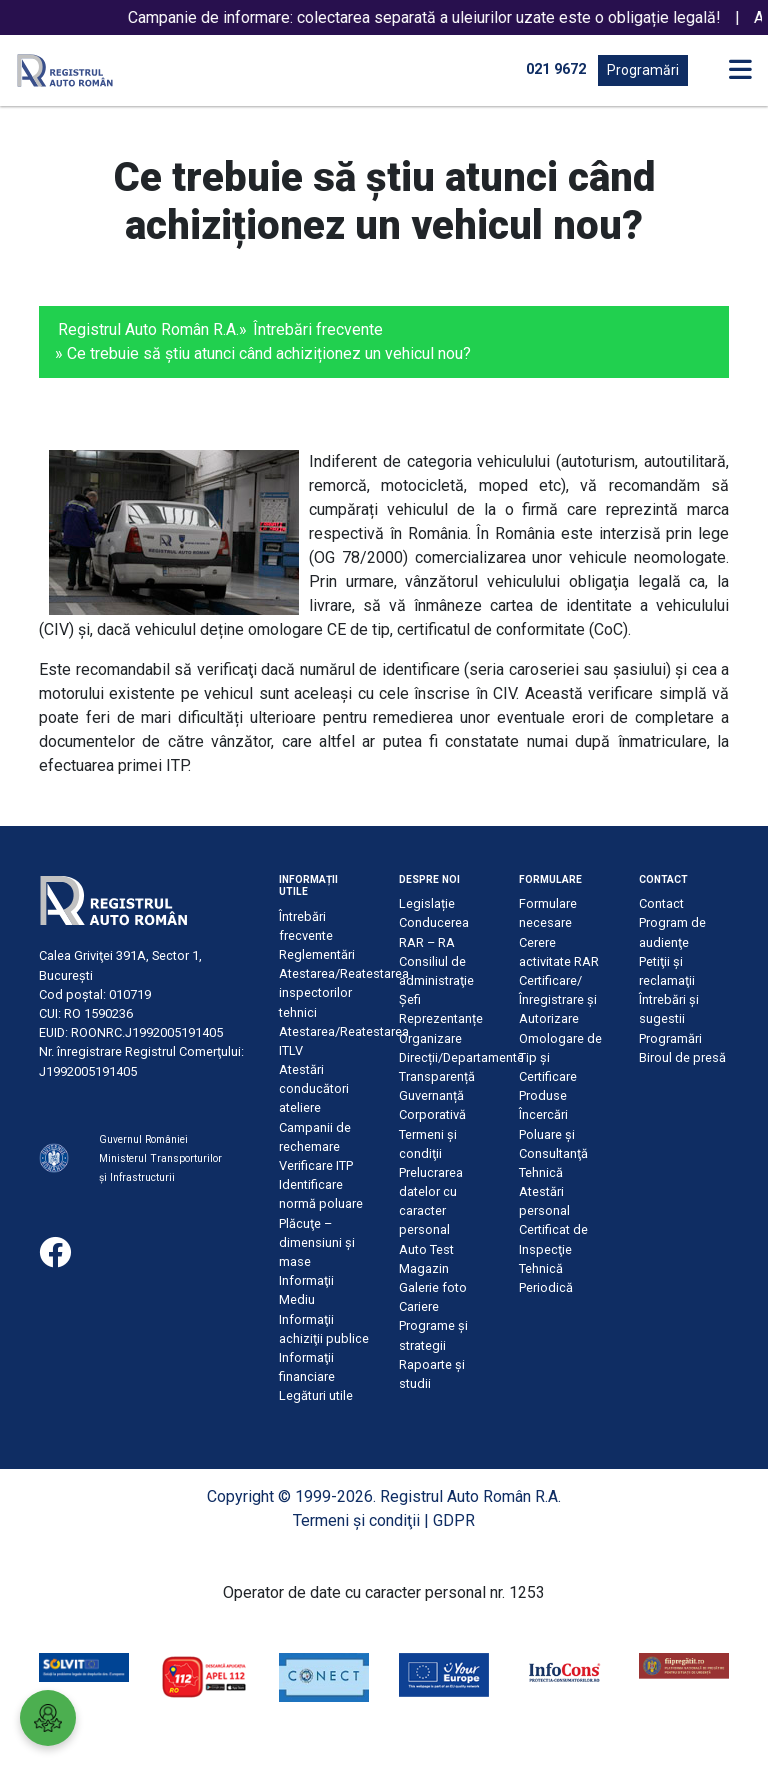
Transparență (437, 1076)
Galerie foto (433, 1287)
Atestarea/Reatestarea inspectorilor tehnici (344, 992)
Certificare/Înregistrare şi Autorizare (558, 999)
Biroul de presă (682, 1057)
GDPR (454, 1520)
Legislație (427, 903)
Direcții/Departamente (461, 1057)
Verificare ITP (316, 1165)
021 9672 (556, 69)
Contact (661, 903)
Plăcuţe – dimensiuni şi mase (317, 1242)
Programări (643, 70)
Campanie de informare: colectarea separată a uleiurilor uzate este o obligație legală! (440, 17)
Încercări (543, 1114)
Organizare (430, 1038)
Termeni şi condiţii (356, 1520)
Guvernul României (143, 1139)
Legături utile (316, 1395)
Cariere (419, 1306)
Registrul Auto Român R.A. (148, 329)
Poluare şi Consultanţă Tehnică (553, 1153)
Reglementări (317, 954)
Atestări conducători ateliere (314, 1088)
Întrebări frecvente (318, 329)
